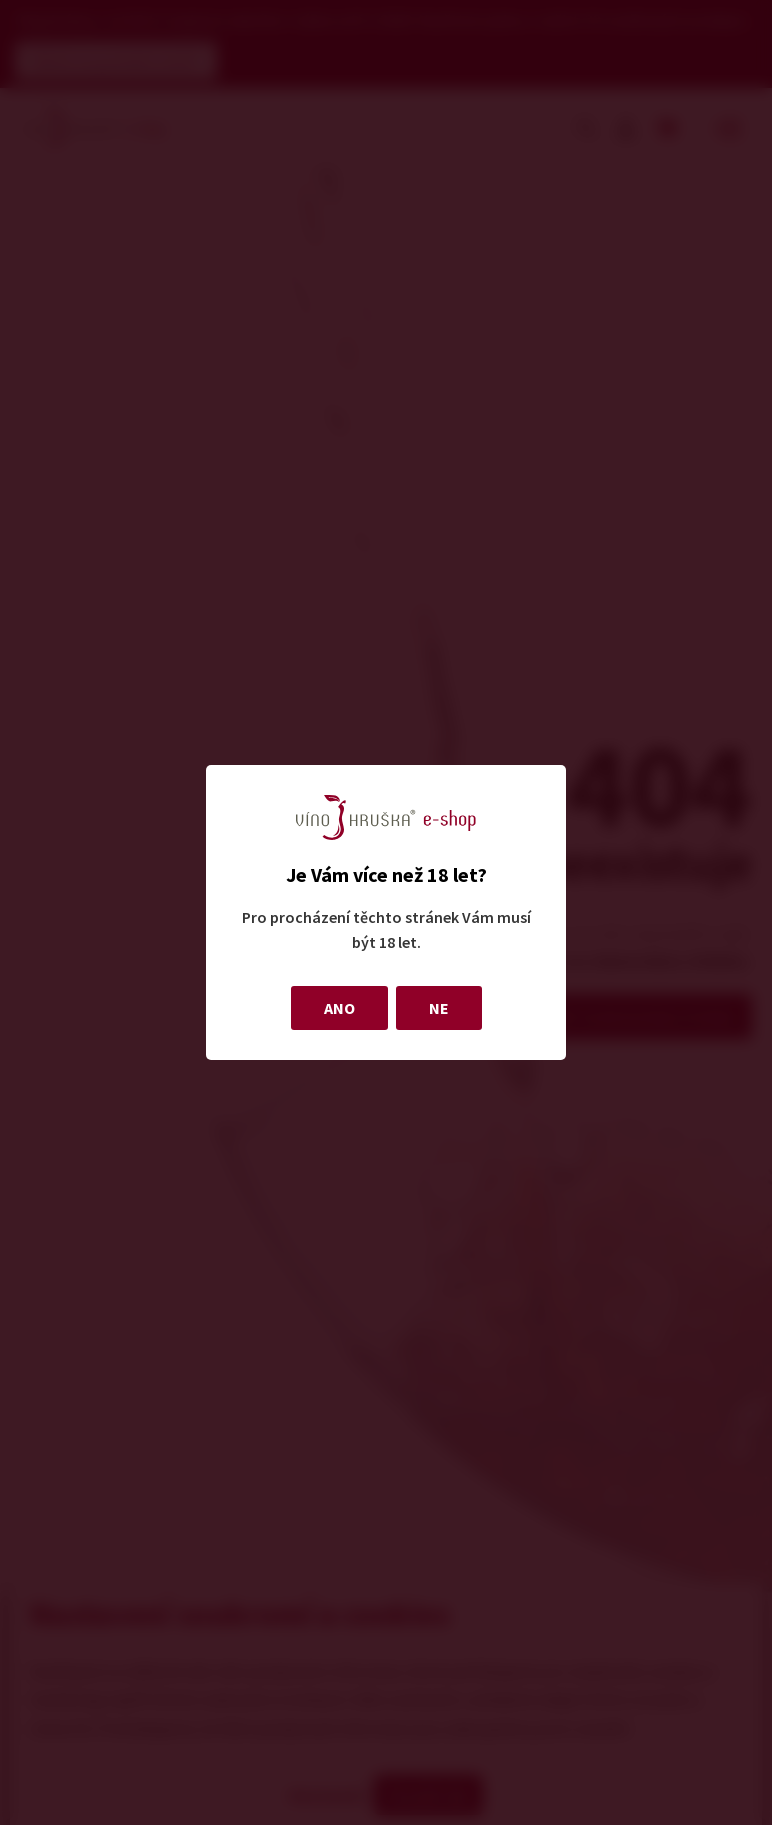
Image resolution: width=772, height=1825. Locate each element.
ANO (339, 1008)
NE (439, 1008)
